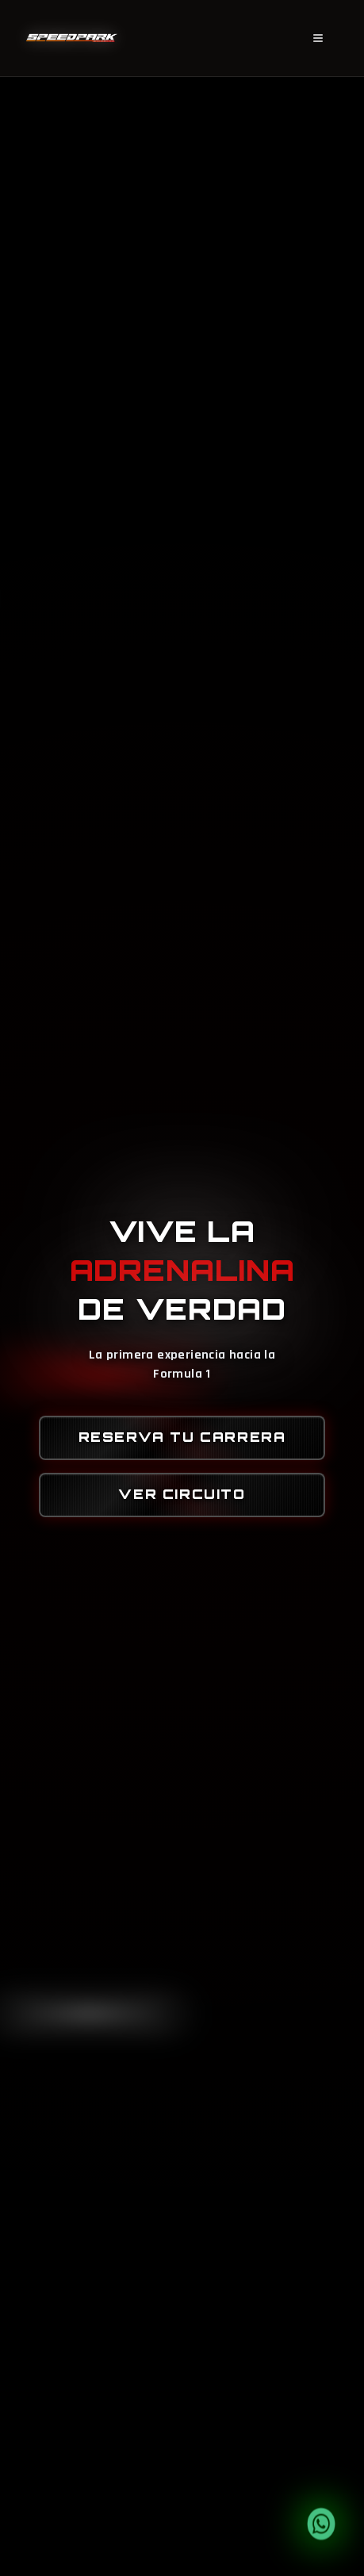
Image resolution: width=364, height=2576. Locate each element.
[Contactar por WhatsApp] (321, 2523)
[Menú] (318, 39)
